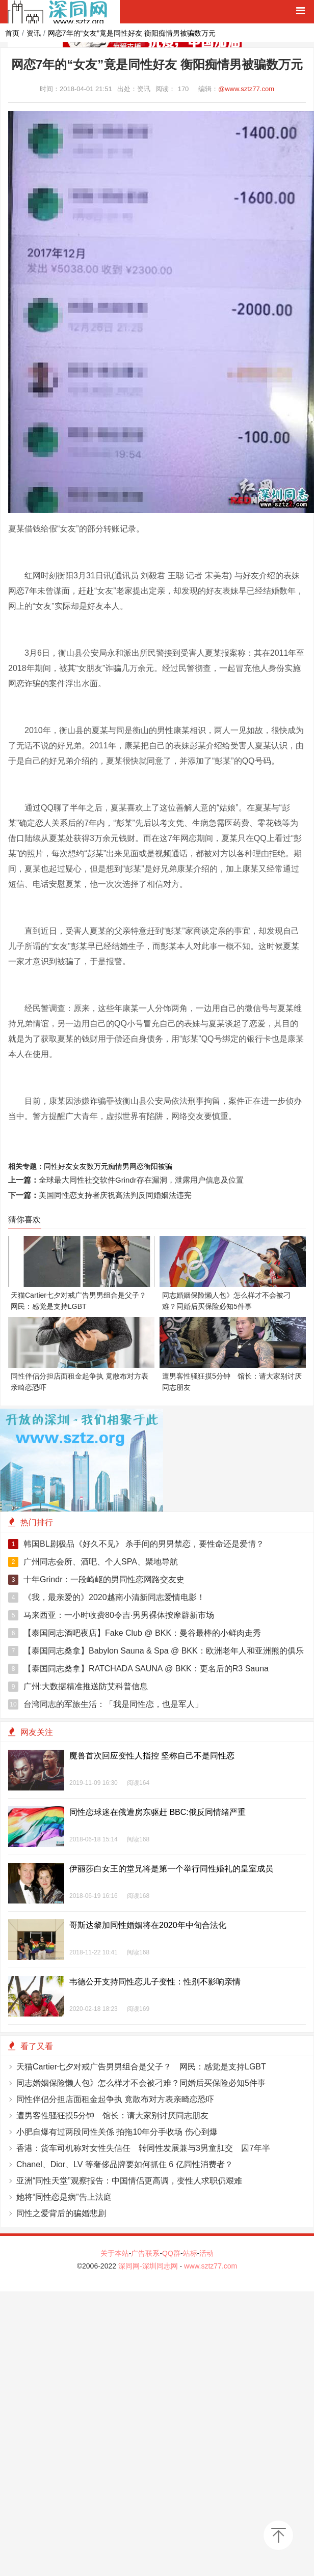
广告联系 (145, 2253)
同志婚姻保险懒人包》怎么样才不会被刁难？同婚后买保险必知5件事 (141, 2083)
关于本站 (114, 2253)
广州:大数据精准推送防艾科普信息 (78, 1687)
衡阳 (151, 1166)
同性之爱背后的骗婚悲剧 (61, 2213)
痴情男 (118, 1166)
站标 (190, 2253)
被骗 (165, 1166)
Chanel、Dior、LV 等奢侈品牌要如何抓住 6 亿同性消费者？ (124, 2164)
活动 (206, 2253)
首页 (12, 33)
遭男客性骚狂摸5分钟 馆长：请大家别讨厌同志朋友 (112, 2115)
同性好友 (58, 1166)
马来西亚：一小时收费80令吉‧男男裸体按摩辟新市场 (111, 1615)
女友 (79, 1166)
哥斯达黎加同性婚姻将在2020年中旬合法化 (147, 1925)
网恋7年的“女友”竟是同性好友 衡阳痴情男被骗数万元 (132, 33)
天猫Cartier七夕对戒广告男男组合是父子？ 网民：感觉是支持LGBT (141, 2066)
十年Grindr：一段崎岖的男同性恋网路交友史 (96, 1580)
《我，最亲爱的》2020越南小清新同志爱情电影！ (106, 1597)
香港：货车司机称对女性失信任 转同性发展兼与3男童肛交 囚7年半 (143, 2148)
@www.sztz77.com (246, 89)
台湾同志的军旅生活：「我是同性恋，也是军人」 (105, 1704)
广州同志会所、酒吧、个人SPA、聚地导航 (93, 1562)
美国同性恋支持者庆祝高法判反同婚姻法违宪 (115, 1195)
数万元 (97, 1166)
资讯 (34, 33)
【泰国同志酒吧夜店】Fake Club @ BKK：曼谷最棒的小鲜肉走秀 (134, 1633)
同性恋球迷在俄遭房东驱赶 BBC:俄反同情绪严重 (157, 1812)
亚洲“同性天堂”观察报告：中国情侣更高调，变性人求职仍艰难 (129, 2180)
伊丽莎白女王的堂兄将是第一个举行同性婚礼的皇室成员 (171, 1868)
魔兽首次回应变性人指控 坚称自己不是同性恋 (151, 1755)
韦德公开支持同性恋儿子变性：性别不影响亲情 (155, 1981)
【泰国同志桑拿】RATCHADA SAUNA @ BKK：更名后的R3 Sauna (138, 1669)
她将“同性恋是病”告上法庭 (64, 2197)
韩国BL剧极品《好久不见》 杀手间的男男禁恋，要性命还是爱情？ (136, 1544)
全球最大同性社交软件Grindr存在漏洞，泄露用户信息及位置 (141, 1179)
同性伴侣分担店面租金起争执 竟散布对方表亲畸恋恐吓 (115, 2099)
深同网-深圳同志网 (149, 2266)
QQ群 (171, 2253)
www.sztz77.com (210, 2266)
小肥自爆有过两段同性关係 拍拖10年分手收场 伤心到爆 (117, 2131)
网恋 (136, 1166)
